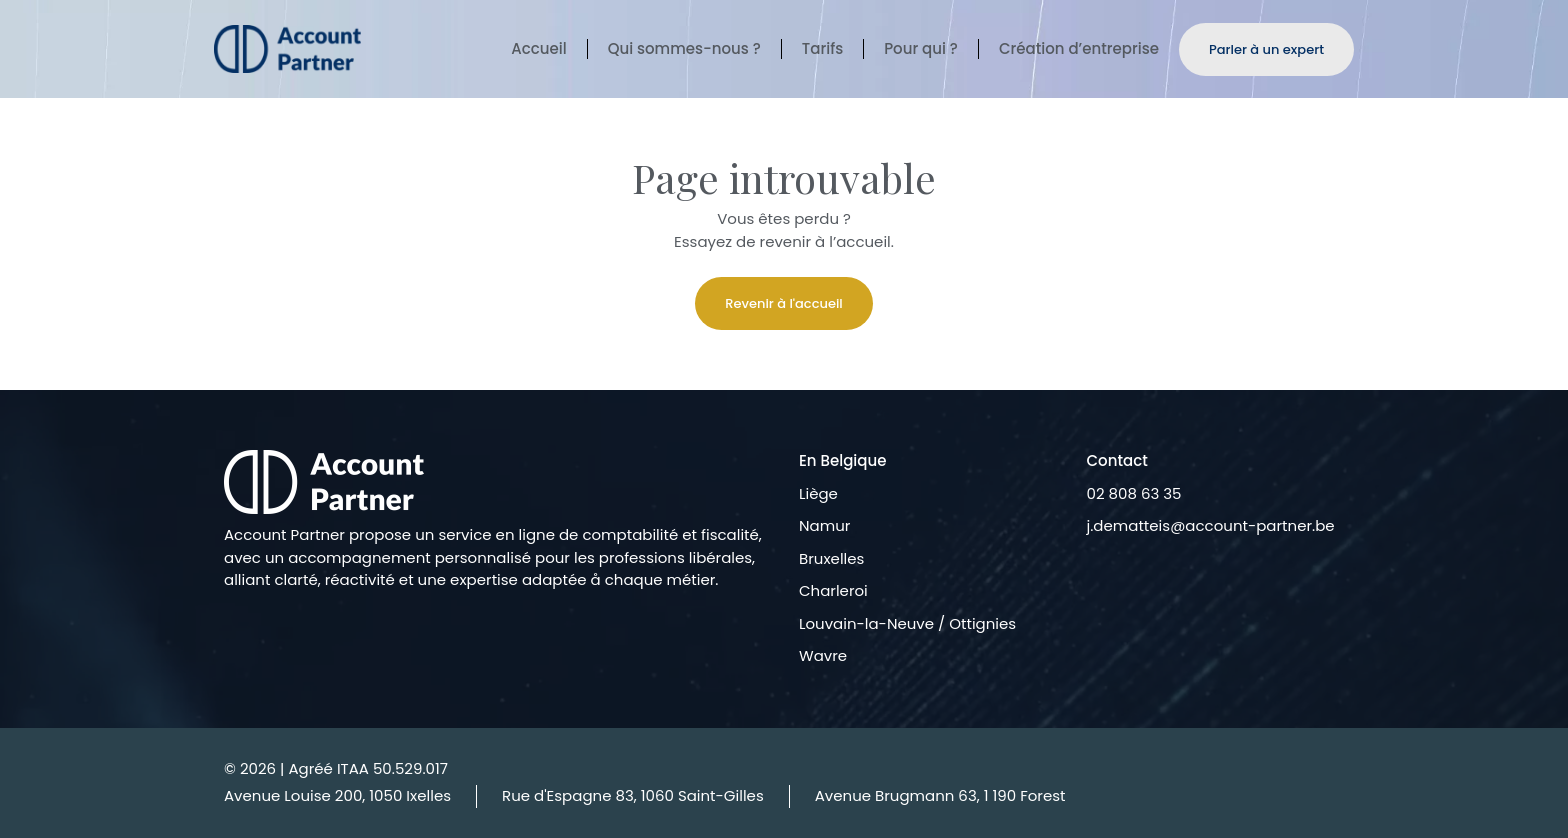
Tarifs (822, 49)
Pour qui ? (921, 49)
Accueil (538, 49)
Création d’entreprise (1079, 49)
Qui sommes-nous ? (684, 49)
